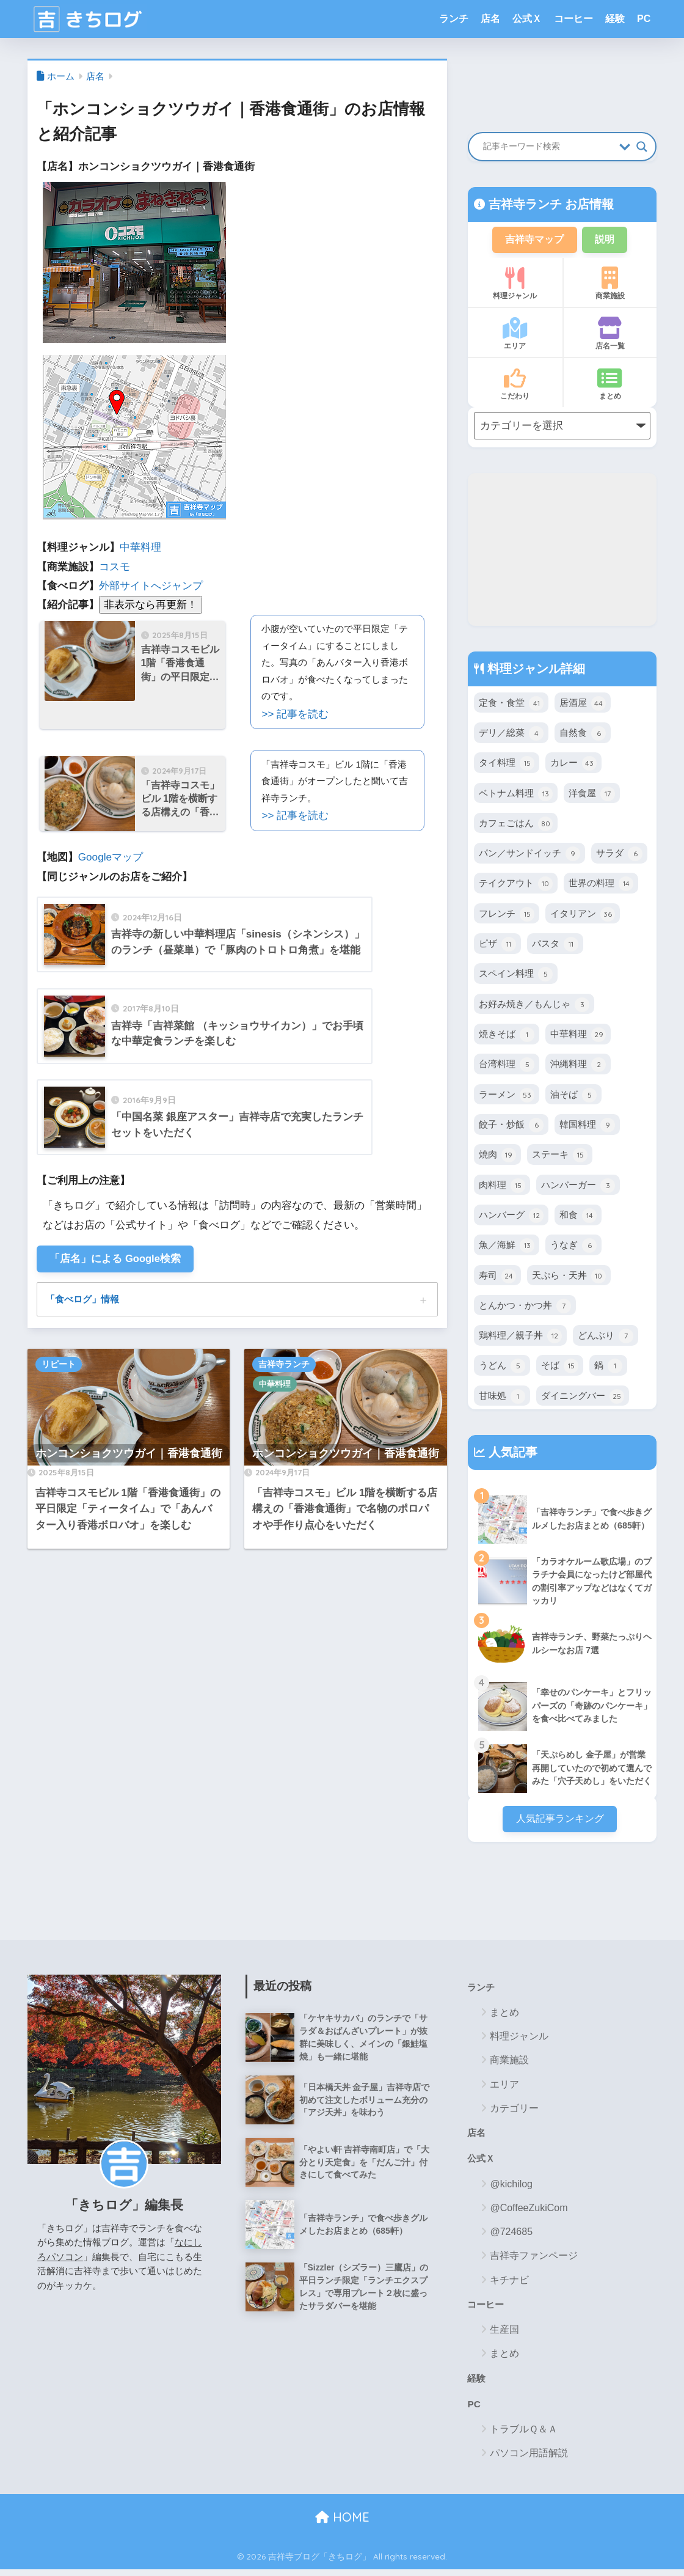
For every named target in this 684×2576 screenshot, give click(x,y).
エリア (515, 334)
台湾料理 (506, 1066)
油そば (573, 1096)
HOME (342, 2524)
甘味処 (502, 1397)
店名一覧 (610, 334)
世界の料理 (601, 885)
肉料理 (502, 1187)
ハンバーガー (578, 1187)
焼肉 (497, 1156)
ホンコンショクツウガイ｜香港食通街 (128, 1455)
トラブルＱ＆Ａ (524, 2436)
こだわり (515, 385)
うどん (502, 1367)
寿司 (497, 1277)
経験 (615, 18)
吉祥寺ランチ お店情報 (549, 204)
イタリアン (582, 915)
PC (643, 18)
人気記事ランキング (559, 1821)
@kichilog (511, 2189)
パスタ (555, 945)
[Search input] (548, 146)
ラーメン (506, 1096)
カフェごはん (516, 825)
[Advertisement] (562, 550)
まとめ (610, 385)
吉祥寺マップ (533, 240)
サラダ (619, 855)
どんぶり (605, 1337)
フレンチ (506, 915)
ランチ (453, 18)
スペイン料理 (516, 975)
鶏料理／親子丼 (520, 1337)
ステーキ (560, 1156)
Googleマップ (110, 857)
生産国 (504, 2335)
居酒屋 (582, 704)
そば (559, 1367)
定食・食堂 (511, 704)
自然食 (582, 734)
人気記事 (511, 1453)
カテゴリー (514, 2112)
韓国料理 (587, 1126)
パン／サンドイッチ (529, 855)
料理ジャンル (515, 284)
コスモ (114, 567)
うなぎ (573, 1246)
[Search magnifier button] (641, 146)
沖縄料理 (578, 1066)
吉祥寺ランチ (284, 1365)
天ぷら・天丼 (569, 1277)
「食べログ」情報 (85, 1300)
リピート (59, 1365)
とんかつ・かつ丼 (525, 1307)
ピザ (497, 945)
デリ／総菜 (511, 734)
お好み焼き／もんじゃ (534, 1006)
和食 (578, 1216)
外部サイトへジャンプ (151, 586)
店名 (490, 18)
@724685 (511, 2236)
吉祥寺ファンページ (534, 2261)
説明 (606, 240)
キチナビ (509, 2285)
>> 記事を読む (295, 714)
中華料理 (140, 547)
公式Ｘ (527, 18)
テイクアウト (516, 885)
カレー (573, 764)
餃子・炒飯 (511, 1126)
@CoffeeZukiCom (528, 2212)
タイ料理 (506, 764)
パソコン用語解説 (529, 2459)
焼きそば (506, 1036)
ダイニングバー (582, 1397)
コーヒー (573, 18)
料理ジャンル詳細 (534, 670)
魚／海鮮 (506, 1246)
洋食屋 (592, 795)
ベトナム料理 (516, 795)
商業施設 (610, 284)
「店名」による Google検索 (116, 1259)
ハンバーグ (511, 1216)
